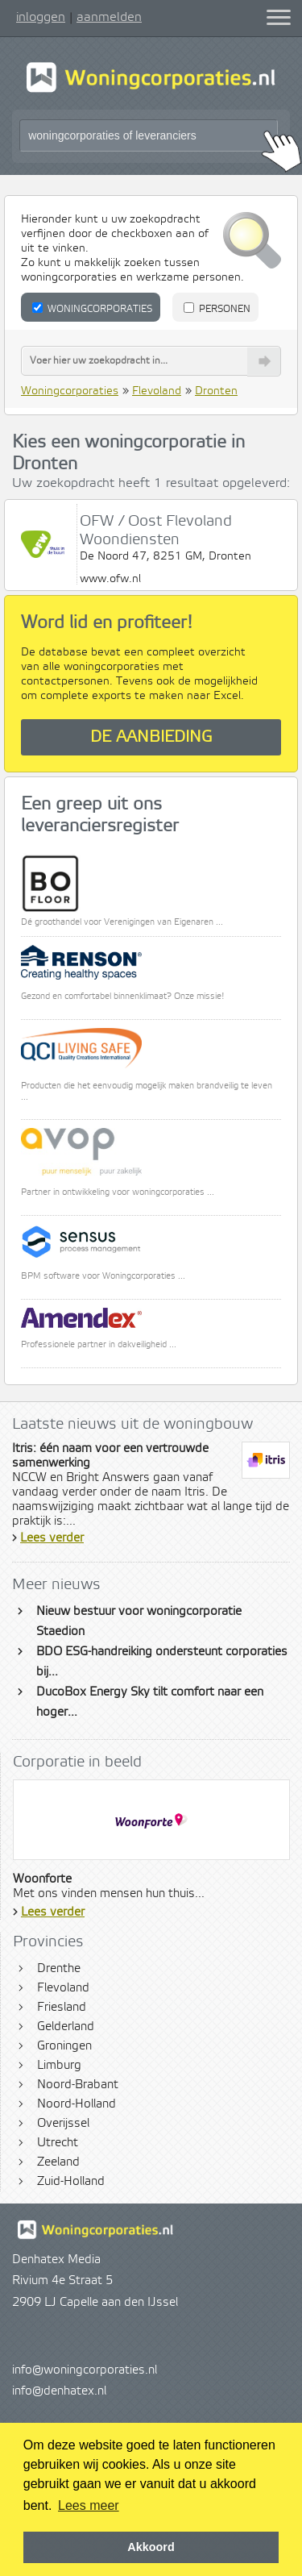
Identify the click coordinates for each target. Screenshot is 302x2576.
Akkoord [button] (150, 2547)
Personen (217, 308)
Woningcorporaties (92, 308)
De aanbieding (151, 737)
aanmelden (109, 17)
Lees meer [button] (88, 2505)
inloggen (40, 17)
